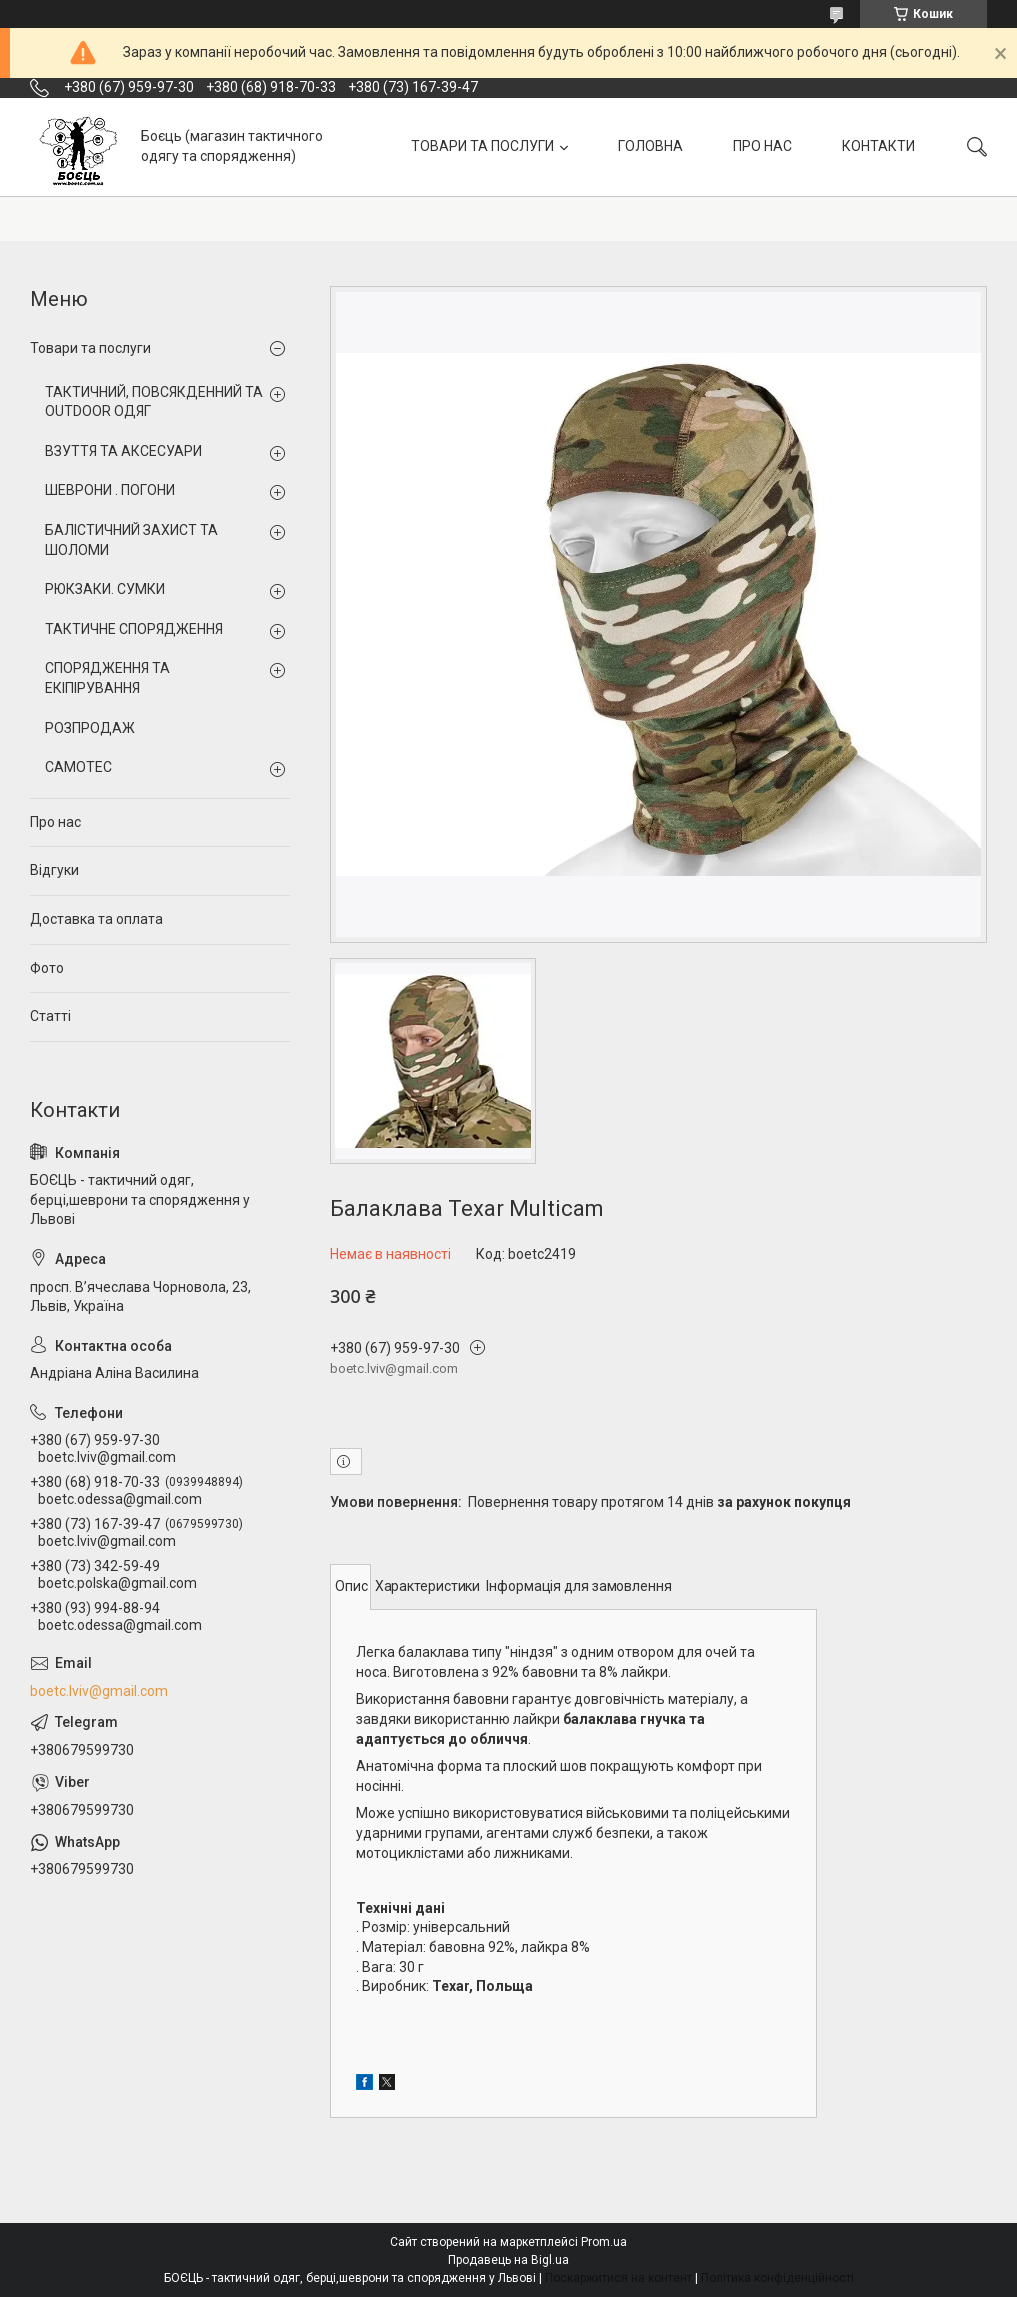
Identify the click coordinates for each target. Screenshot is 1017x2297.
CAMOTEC (78, 767)
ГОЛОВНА (650, 146)
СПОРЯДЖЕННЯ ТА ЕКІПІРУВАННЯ (107, 678)
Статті (50, 1016)
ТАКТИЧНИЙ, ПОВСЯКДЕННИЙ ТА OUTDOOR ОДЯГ (154, 402)
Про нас (55, 822)
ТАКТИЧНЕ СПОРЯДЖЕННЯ (134, 629)
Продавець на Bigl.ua (508, 2260)
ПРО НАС (762, 146)
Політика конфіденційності (777, 2278)
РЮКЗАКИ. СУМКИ (105, 589)
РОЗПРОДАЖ (90, 728)
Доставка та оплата (96, 919)
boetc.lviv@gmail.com (99, 1691)
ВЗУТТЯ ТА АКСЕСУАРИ (123, 451)
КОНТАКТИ (878, 146)
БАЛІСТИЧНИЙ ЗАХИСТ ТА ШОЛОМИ (131, 540)
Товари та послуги (90, 348)
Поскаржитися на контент (618, 2278)
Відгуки (54, 870)
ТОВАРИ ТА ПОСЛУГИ (482, 146)
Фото (47, 968)
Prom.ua (604, 2242)
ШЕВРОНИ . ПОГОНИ (110, 490)
